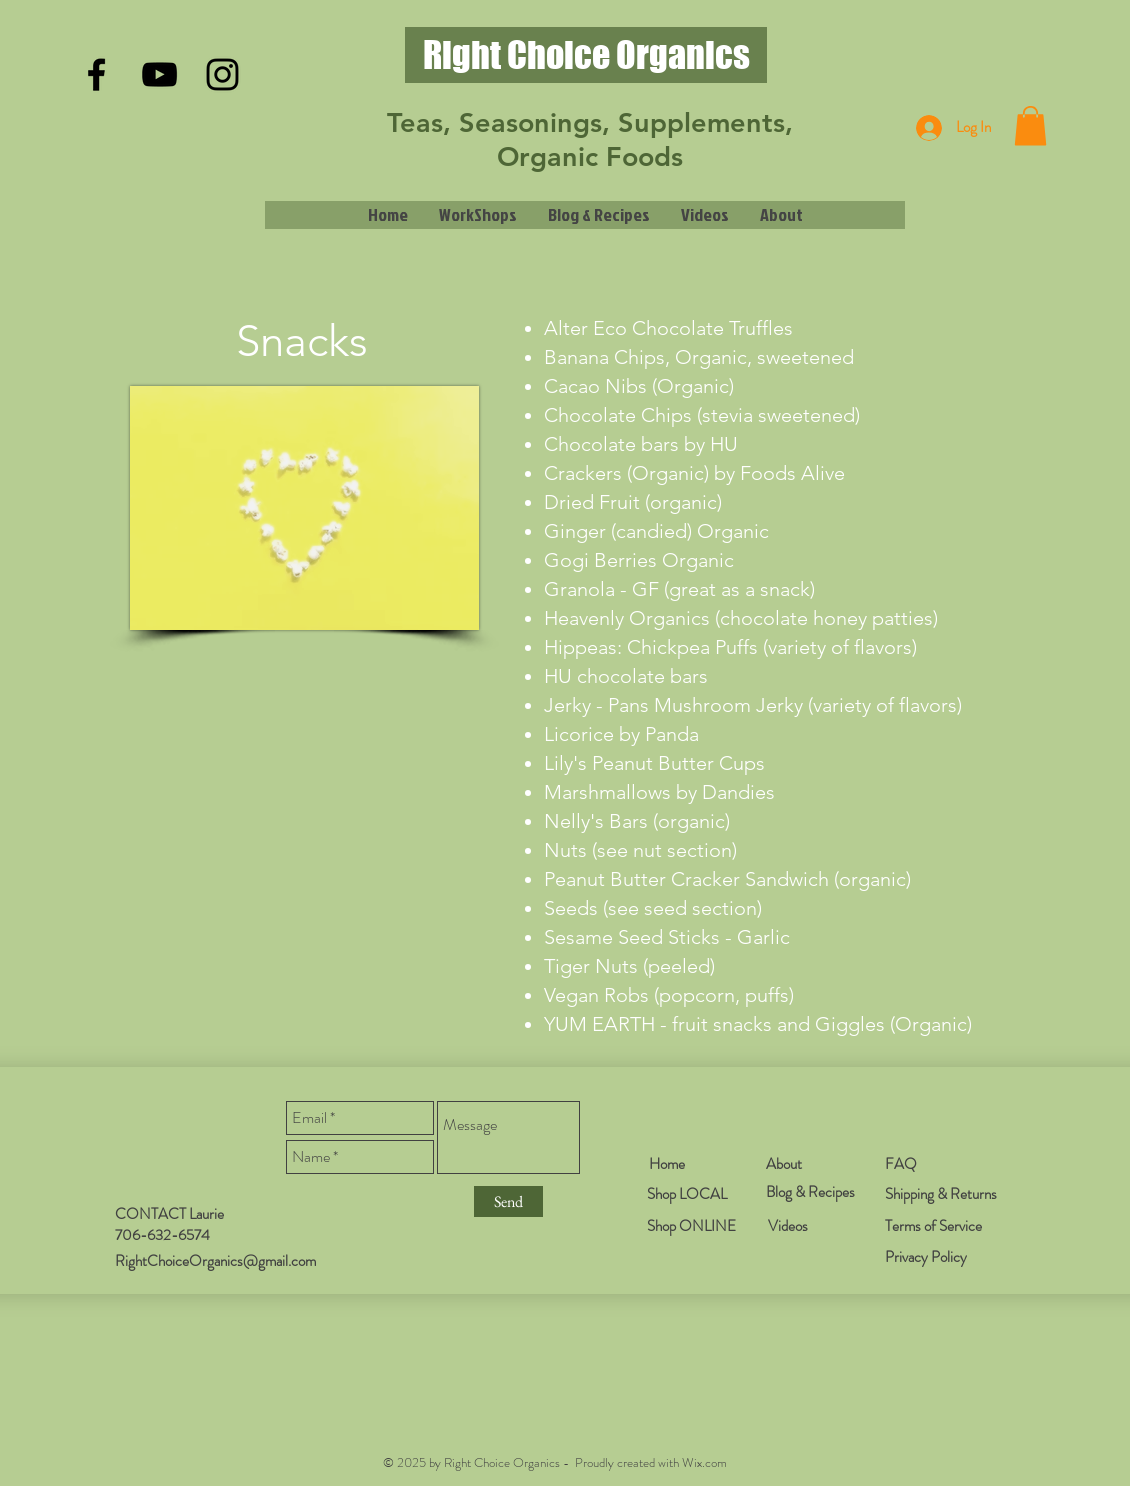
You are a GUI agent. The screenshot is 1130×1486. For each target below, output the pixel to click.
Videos (788, 1226)
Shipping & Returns (941, 1194)
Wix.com (704, 1462)
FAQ (901, 1164)
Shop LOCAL (687, 1194)
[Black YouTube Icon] (159, 74)
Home (667, 1164)
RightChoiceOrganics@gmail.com (215, 1261)
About (784, 1164)
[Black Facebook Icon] (96, 74)
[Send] (508, 1201)
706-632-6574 (162, 1235)
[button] (1030, 125)
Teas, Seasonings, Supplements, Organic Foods (590, 139)
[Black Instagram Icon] (222, 74)
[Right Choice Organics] (586, 55)
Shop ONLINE (691, 1226)
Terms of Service (933, 1226)
